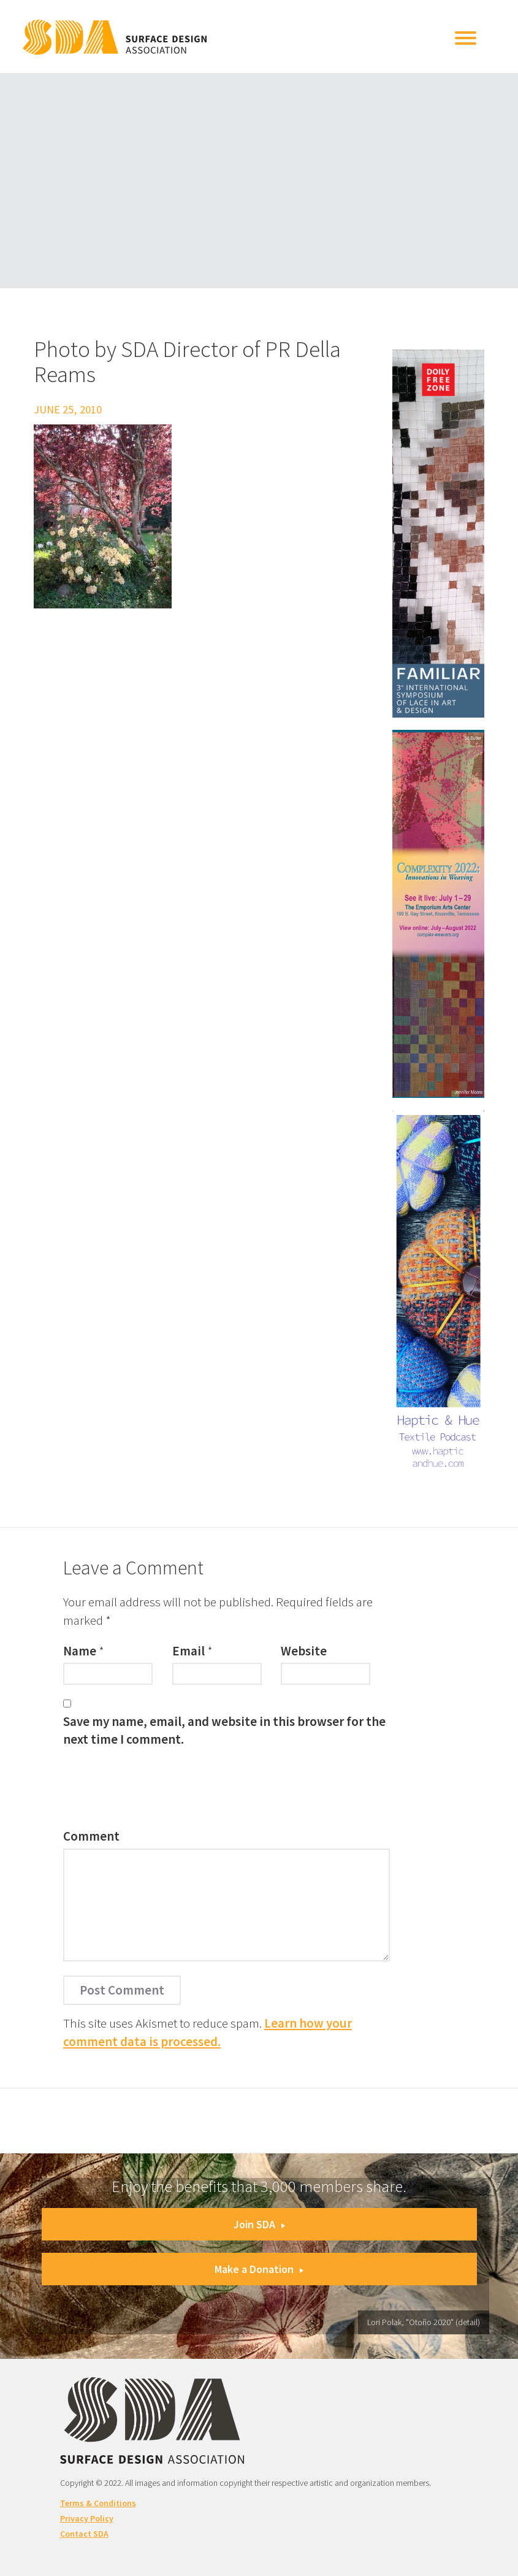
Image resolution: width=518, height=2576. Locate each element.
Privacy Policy (86, 2518)
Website (304, 1651)
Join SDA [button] (259, 2224)
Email (188, 1651)
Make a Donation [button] (259, 2269)
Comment (91, 1836)
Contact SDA (84, 2533)
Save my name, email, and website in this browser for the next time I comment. (224, 1730)
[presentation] (156, 1791)
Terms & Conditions (98, 2503)
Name (79, 1651)
